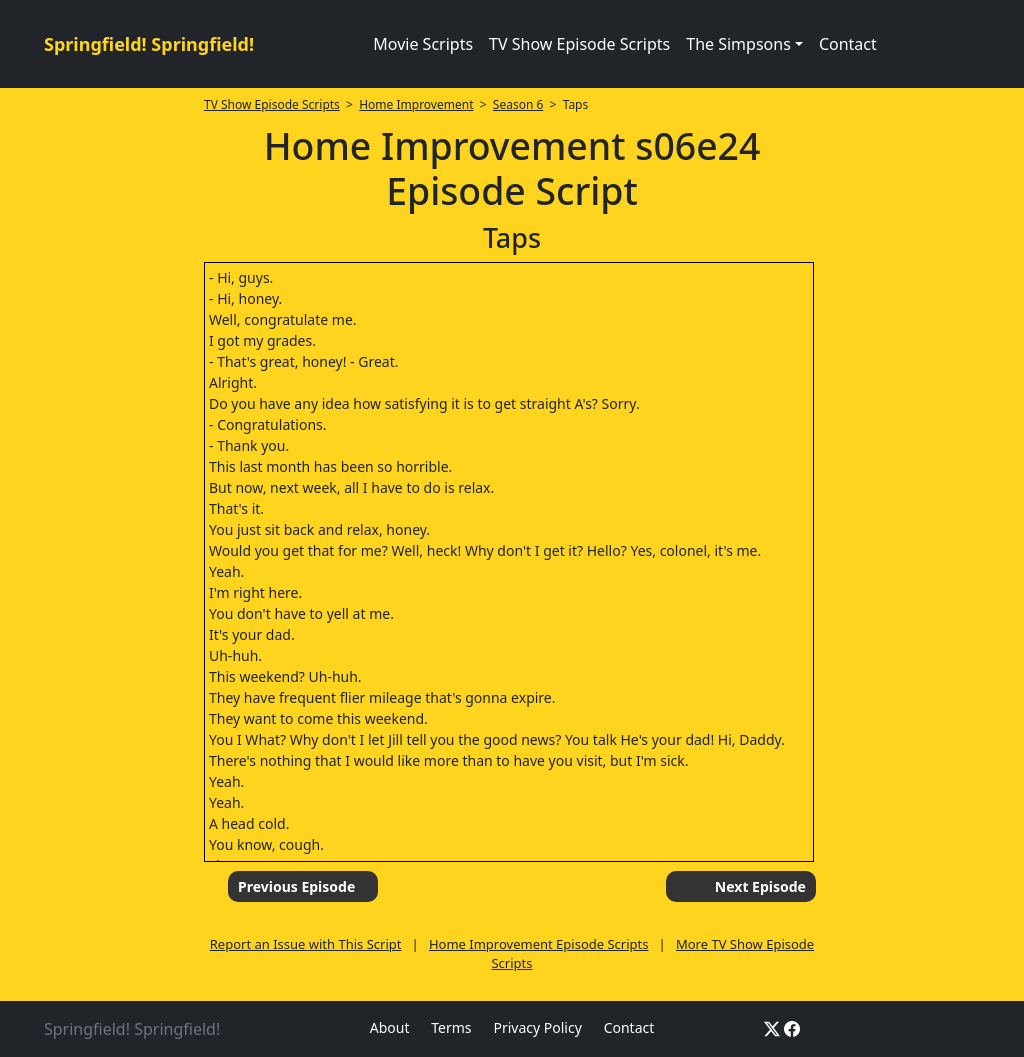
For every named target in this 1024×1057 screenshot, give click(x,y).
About (390, 1027)
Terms (451, 1027)
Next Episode (760, 886)
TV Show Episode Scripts (579, 44)
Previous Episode (296, 886)
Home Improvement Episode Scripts (539, 944)
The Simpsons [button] (738, 44)
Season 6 (518, 104)
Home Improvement (416, 104)
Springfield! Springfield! (149, 44)
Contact (848, 44)
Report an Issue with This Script (306, 944)
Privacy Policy (537, 1027)
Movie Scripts (423, 44)
